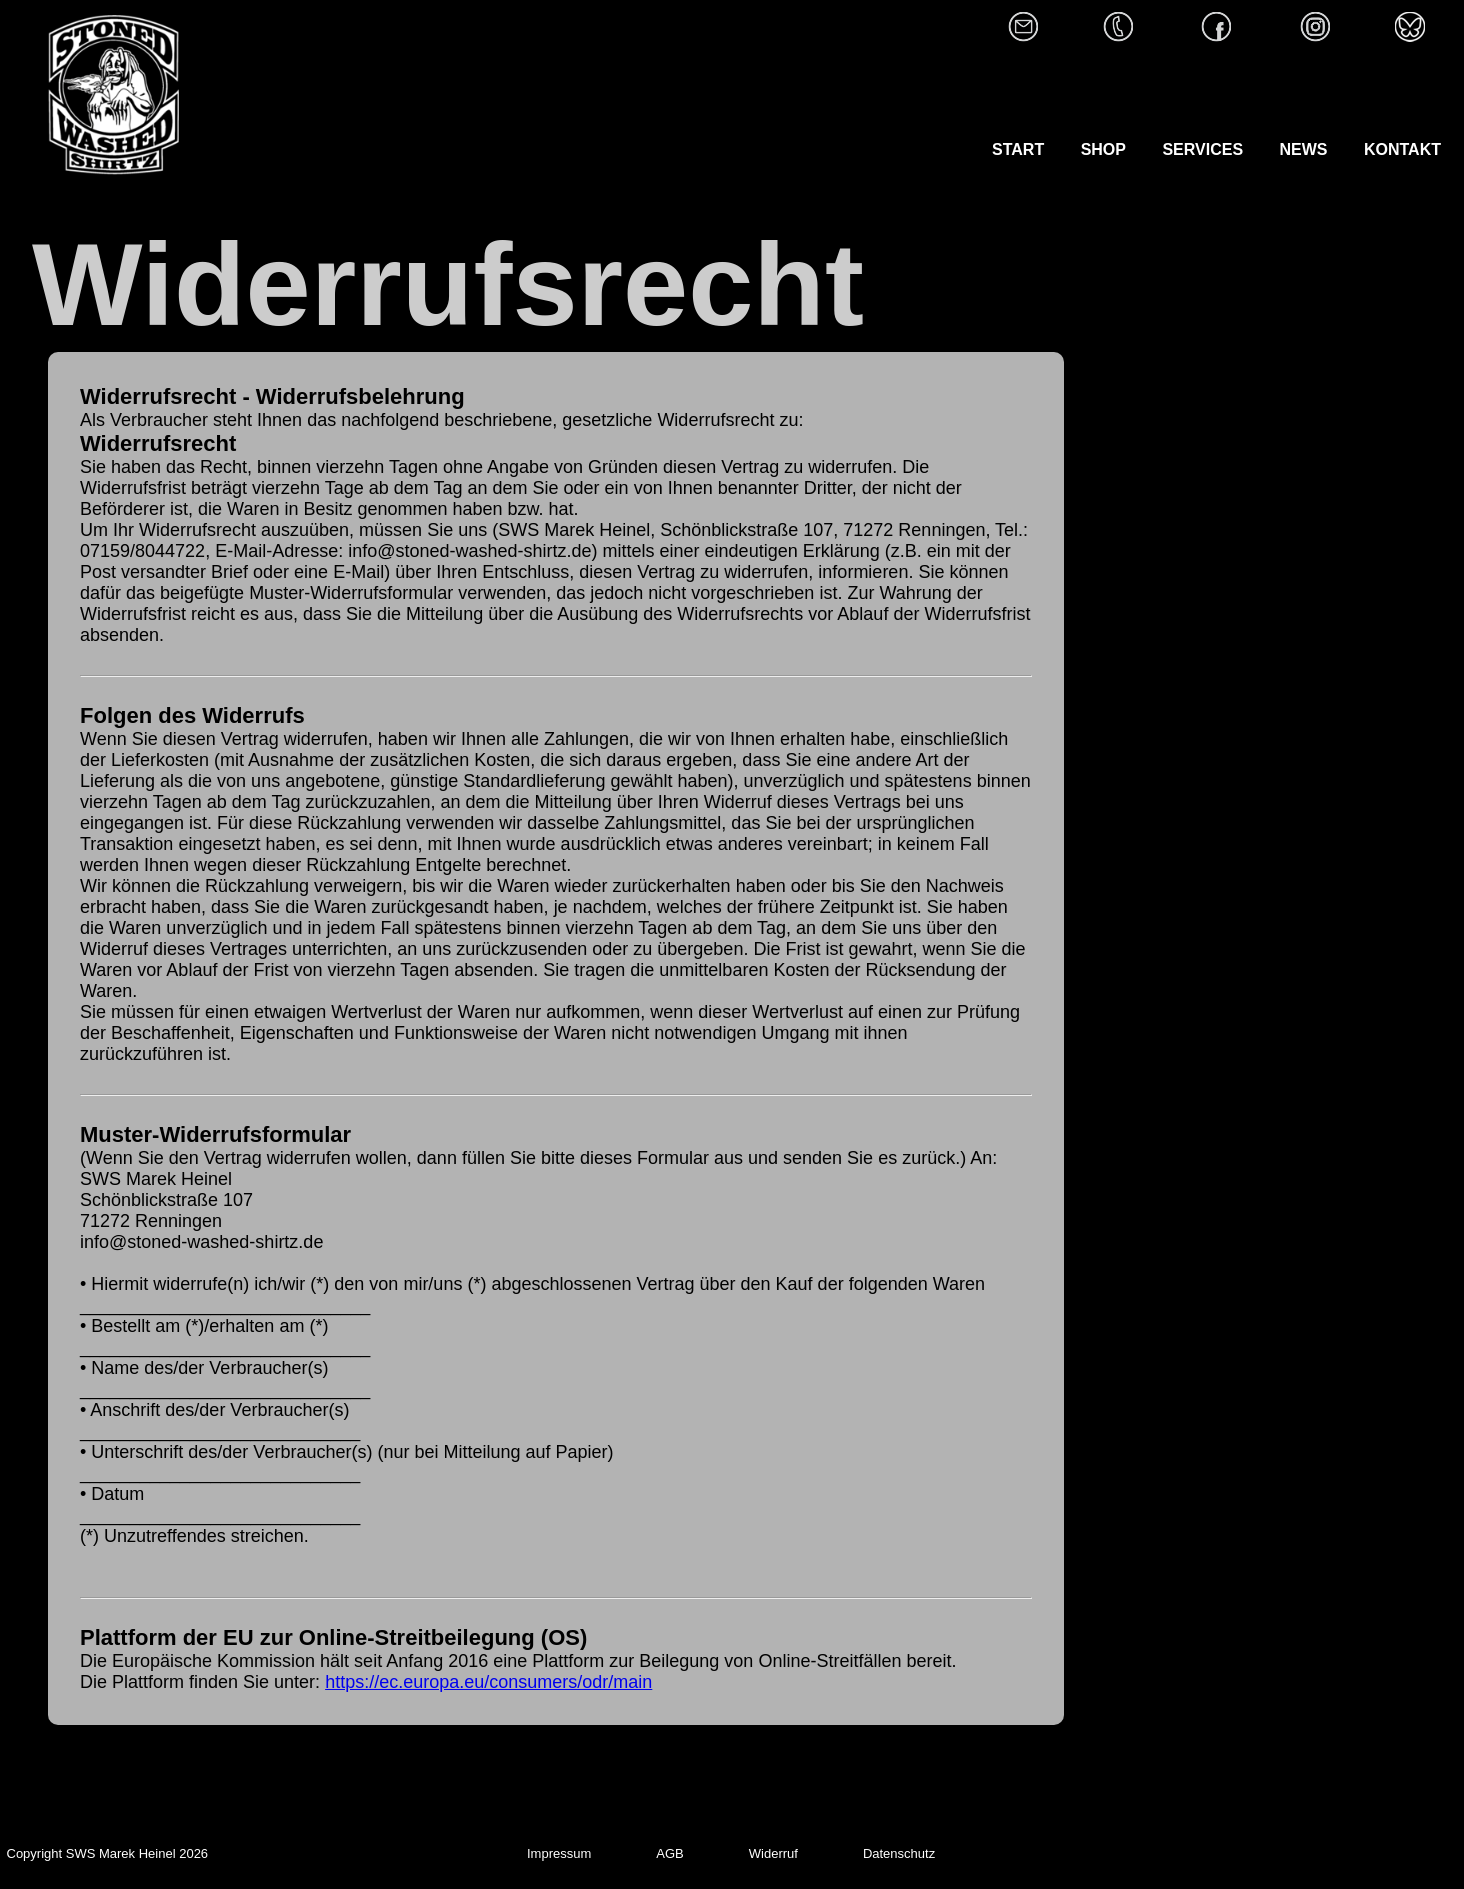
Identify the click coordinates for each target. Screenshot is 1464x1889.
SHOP (1103, 149)
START (1020, 149)
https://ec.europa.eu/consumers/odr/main (488, 1682)
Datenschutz (899, 1853)
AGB (669, 1853)
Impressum (559, 1853)
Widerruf (773, 1853)
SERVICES (1204, 149)
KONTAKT (1402, 149)
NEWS (1304, 149)
